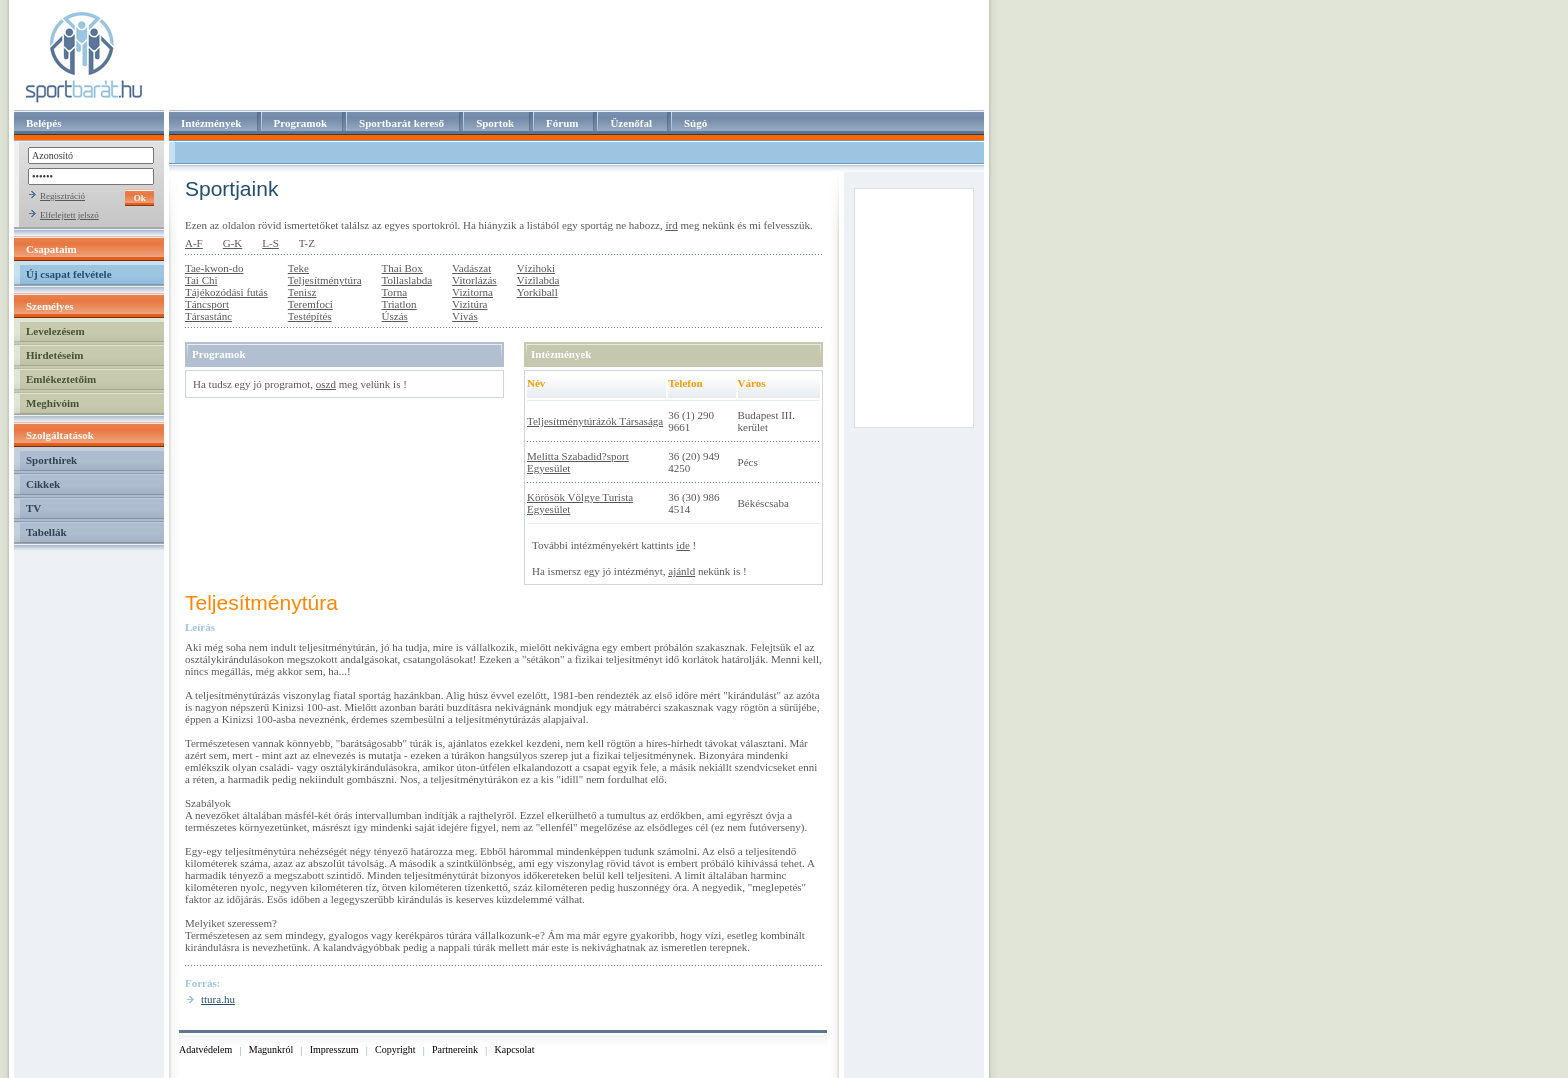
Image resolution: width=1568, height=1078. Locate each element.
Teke (298, 268)
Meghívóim (52, 403)
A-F (194, 243)
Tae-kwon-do (214, 268)
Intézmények (211, 123)
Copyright (395, 1049)
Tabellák (46, 532)
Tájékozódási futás (226, 292)
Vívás (465, 316)
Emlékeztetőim (61, 379)
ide (682, 545)
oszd (326, 384)
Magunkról (271, 1049)
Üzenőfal (631, 123)
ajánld (681, 571)
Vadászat (471, 268)
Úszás (395, 316)
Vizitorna (472, 292)
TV (33, 508)
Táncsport (207, 304)
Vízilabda (538, 280)
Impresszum (334, 1049)
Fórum (562, 123)
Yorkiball (537, 292)
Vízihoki (536, 268)
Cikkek (43, 484)
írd (671, 225)
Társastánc (208, 316)
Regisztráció (62, 196)
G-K (233, 243)
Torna (395, 292)
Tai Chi (201, 280)
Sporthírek (51, 460)
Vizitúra (469, 304)
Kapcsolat (515, 1049)
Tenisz (302, 292)
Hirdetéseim (54, 355)
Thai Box (402, 268)
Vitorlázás (474, 280)
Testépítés (310, 316)
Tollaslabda (407, 280)
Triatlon (399, 304)
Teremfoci (310, 304)
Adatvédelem (205, 1049)
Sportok (495, 123)
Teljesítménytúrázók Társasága (595, 421)
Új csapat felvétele (69, 274)
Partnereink (455, 1049)
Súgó (695, 123)
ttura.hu (218, 999)
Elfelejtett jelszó (69, 215)
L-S (270, 243)
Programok (301, 123)
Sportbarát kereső (401, 123)
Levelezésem (55, 331)
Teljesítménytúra (325, 280)
